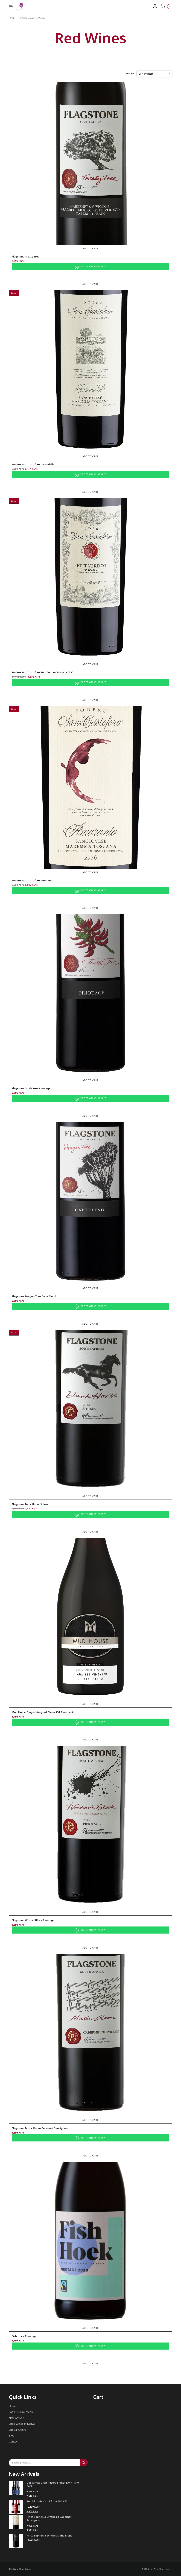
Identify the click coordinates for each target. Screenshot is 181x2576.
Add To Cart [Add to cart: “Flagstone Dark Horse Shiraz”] (90, 1496)
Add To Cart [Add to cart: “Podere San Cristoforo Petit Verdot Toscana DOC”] (90, 664)
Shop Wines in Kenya (22, 2423)
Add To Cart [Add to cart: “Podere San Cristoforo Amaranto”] (90, 872)
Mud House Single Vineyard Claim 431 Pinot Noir (43, 1712)
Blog (11, 2435)
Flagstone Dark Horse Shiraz (30, 1504)
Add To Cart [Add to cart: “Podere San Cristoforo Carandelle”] (90, 456)
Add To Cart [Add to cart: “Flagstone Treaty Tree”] (90, 248)
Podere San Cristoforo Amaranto (32, 880)
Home (11, 18)
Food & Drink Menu (21, 2412)
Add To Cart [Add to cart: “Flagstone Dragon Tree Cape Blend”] (90, 1288)
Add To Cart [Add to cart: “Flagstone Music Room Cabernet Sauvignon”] (90, 2120)
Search (84, 2462)
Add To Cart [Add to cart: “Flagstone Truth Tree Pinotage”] (90, 1080)
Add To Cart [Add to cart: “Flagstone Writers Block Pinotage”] (90, 1911)
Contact (13, 2441)
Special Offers (17, 2429)
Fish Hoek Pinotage (24, 2336)
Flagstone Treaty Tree (25, 256)
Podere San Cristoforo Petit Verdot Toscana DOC (42, 672)
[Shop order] (154, 74)
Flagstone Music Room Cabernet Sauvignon (40, 2128)
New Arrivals (16, 2418)
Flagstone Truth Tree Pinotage (31, 1088)
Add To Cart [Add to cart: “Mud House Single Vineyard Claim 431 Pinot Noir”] (90, 1704)
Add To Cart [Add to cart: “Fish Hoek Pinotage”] (90, 2327)
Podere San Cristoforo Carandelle (33, 464)
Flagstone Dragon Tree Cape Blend (34, 1296)
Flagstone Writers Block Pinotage (33, 1920)
